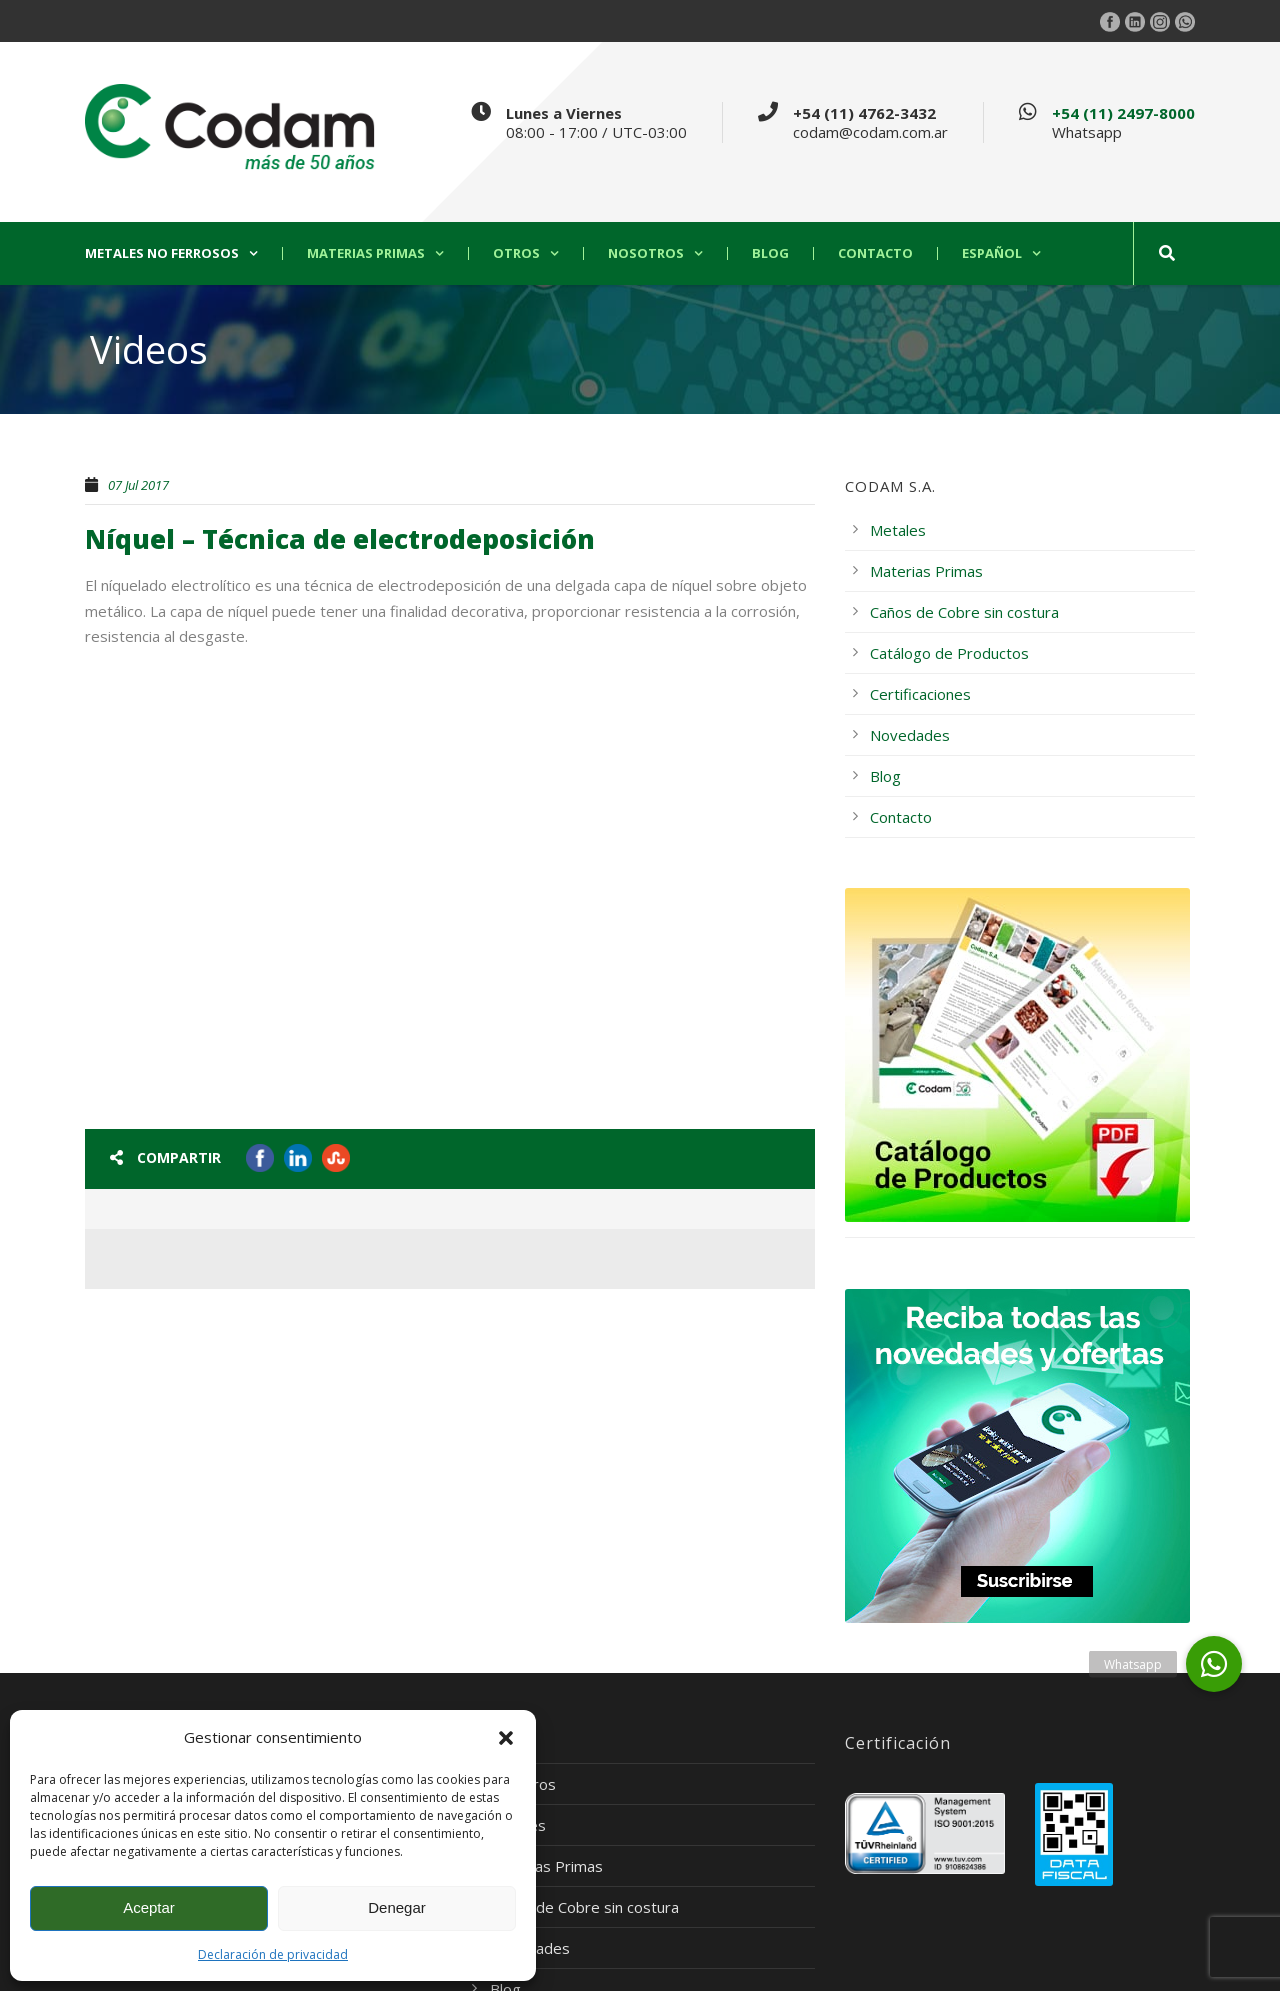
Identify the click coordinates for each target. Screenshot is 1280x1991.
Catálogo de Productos (949, 653)
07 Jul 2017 (138, 485)
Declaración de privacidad (273, 1954)
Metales (898, 530)
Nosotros (646, 253)
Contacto (875, 253)
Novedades (910, 735)
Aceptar (149, 1907)
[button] (506, 1738)
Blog (770, 253)
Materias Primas (366, 253)
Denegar (397, 1907)
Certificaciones (920, 694)
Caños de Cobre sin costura (964, 612)
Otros (516, 253)
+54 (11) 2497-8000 (1123, 113)
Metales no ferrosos (162, 253)
